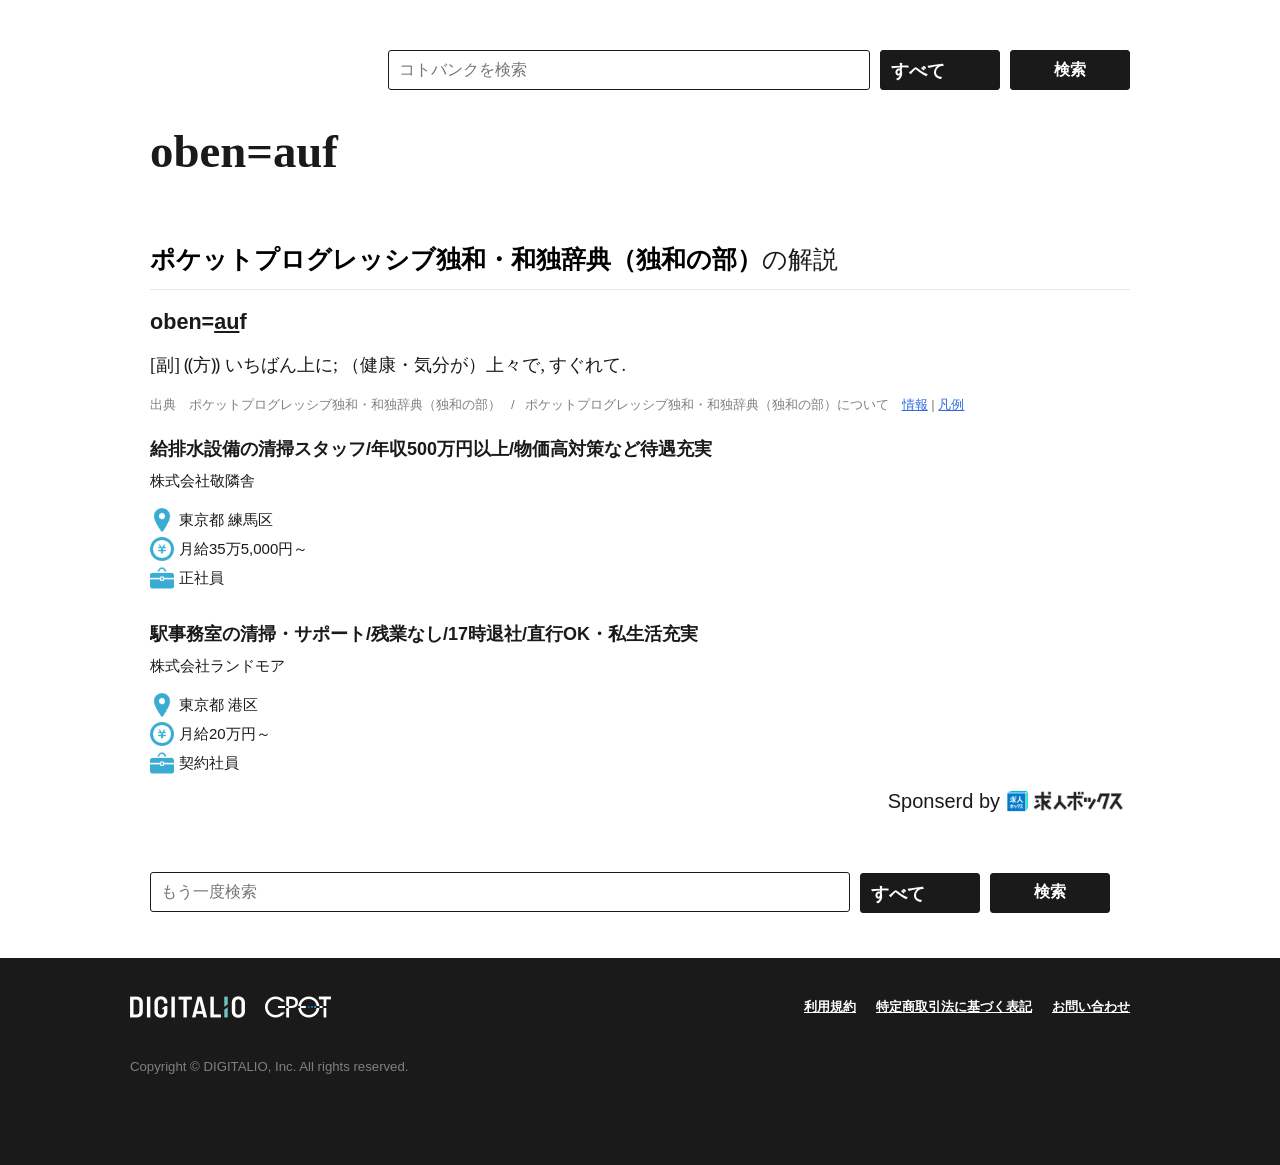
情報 (915, 404)
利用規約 (830, 1006)
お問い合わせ (1091, 1006)
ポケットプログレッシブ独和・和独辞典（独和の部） (456, 259)
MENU (170, 20)
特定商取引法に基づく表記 (954, 1006)
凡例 (951, 404)
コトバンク (249, 70)
